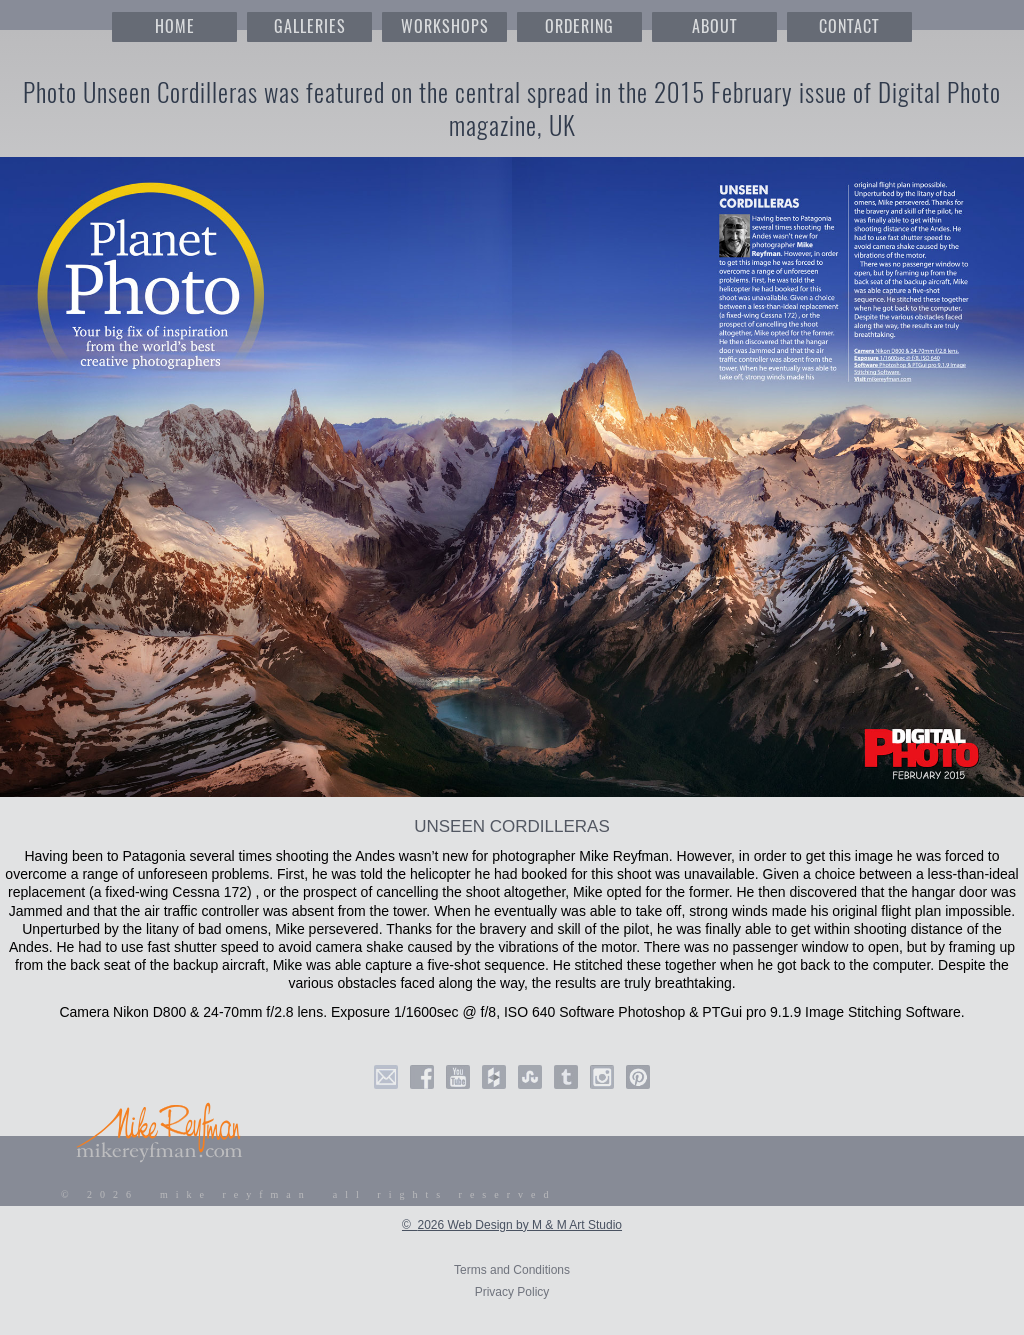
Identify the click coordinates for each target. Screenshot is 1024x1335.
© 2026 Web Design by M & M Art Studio (512, 1225)
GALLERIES (310, 26)
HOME (175, 26)
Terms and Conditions (512, 1270)
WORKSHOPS (445, 26)
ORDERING (579, 26)
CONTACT (849, 26)
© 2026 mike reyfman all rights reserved (309, 1194)
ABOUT (714, 26)
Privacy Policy (512, 1292)
